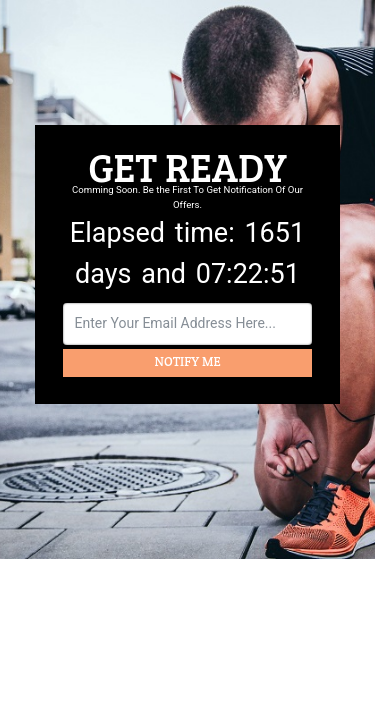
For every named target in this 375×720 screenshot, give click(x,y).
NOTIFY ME (188, 362)
